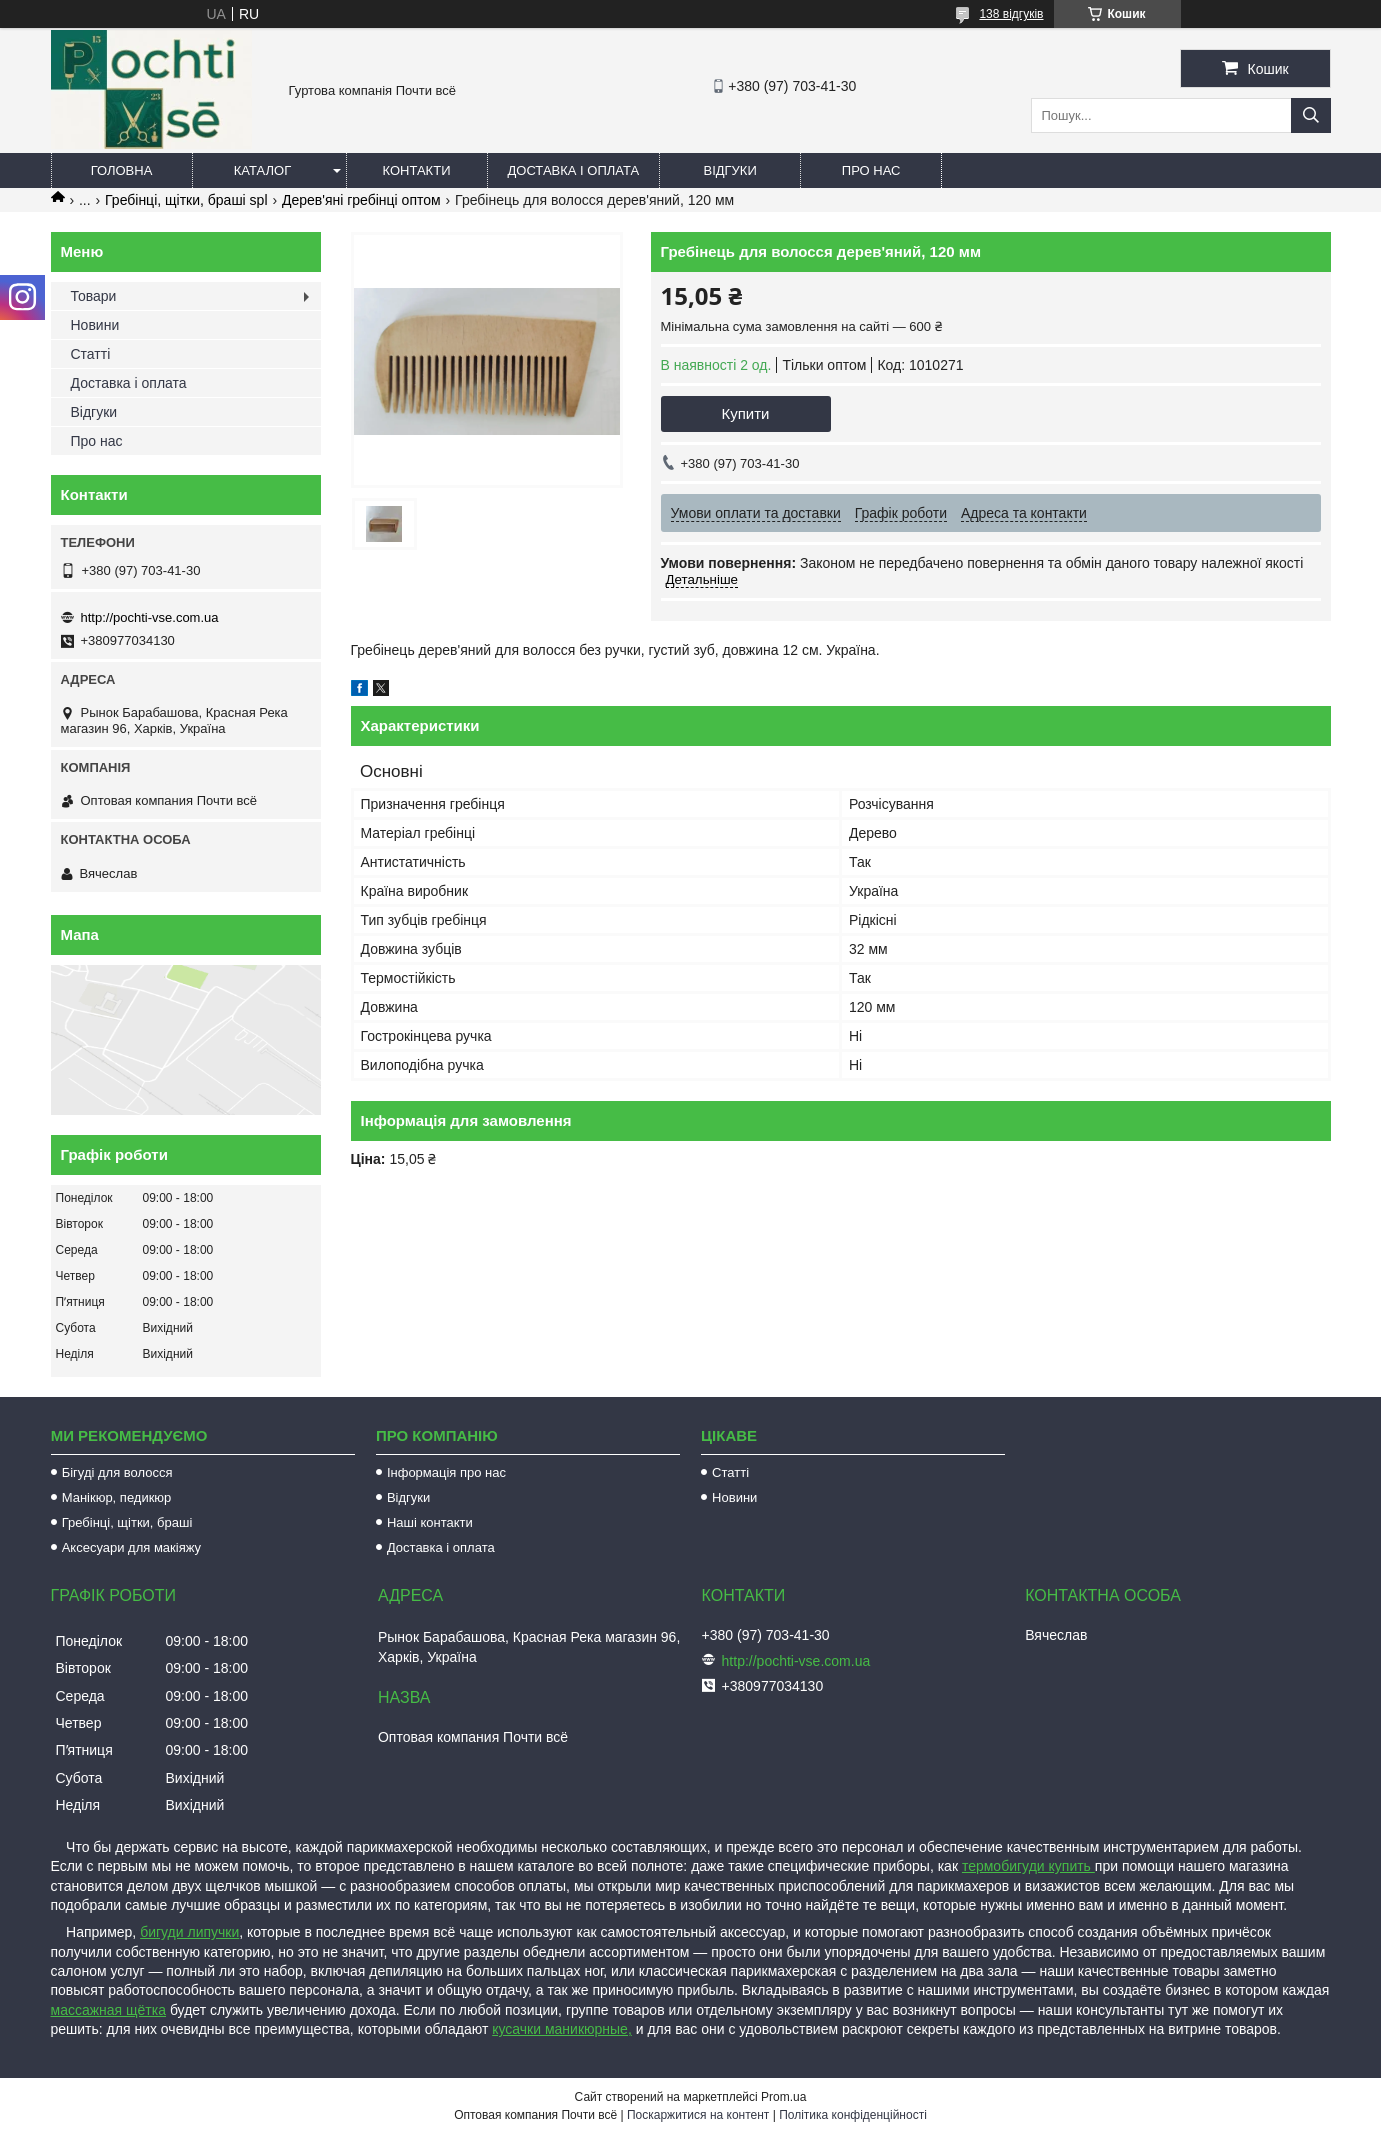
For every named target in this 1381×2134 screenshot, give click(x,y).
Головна (122, 170)
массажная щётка (109, 2010)
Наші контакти (430, 1522)
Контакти (417, 170)
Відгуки (729, 170)
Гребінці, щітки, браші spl (186, 200)
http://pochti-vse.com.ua (150, 617)
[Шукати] (1311, 115)
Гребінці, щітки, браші (127, 1522)
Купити (746, 413)
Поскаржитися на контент (698, 2115)
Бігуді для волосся (117, 1472)
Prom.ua (783, 2097)
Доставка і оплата (574, 170)
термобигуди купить (1028, 1866)
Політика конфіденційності (853, 2115)
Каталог (262, 170)
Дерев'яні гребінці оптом (361, 200)
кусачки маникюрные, (562, 2029)
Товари (94, 296)
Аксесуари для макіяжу (131, 1547)
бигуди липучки (189, 1932)
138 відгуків (1011, 14)
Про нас (871, 170)
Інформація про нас (446, 1472)
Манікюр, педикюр (117, 1497)
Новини (95, 325)
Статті (91, 354)
